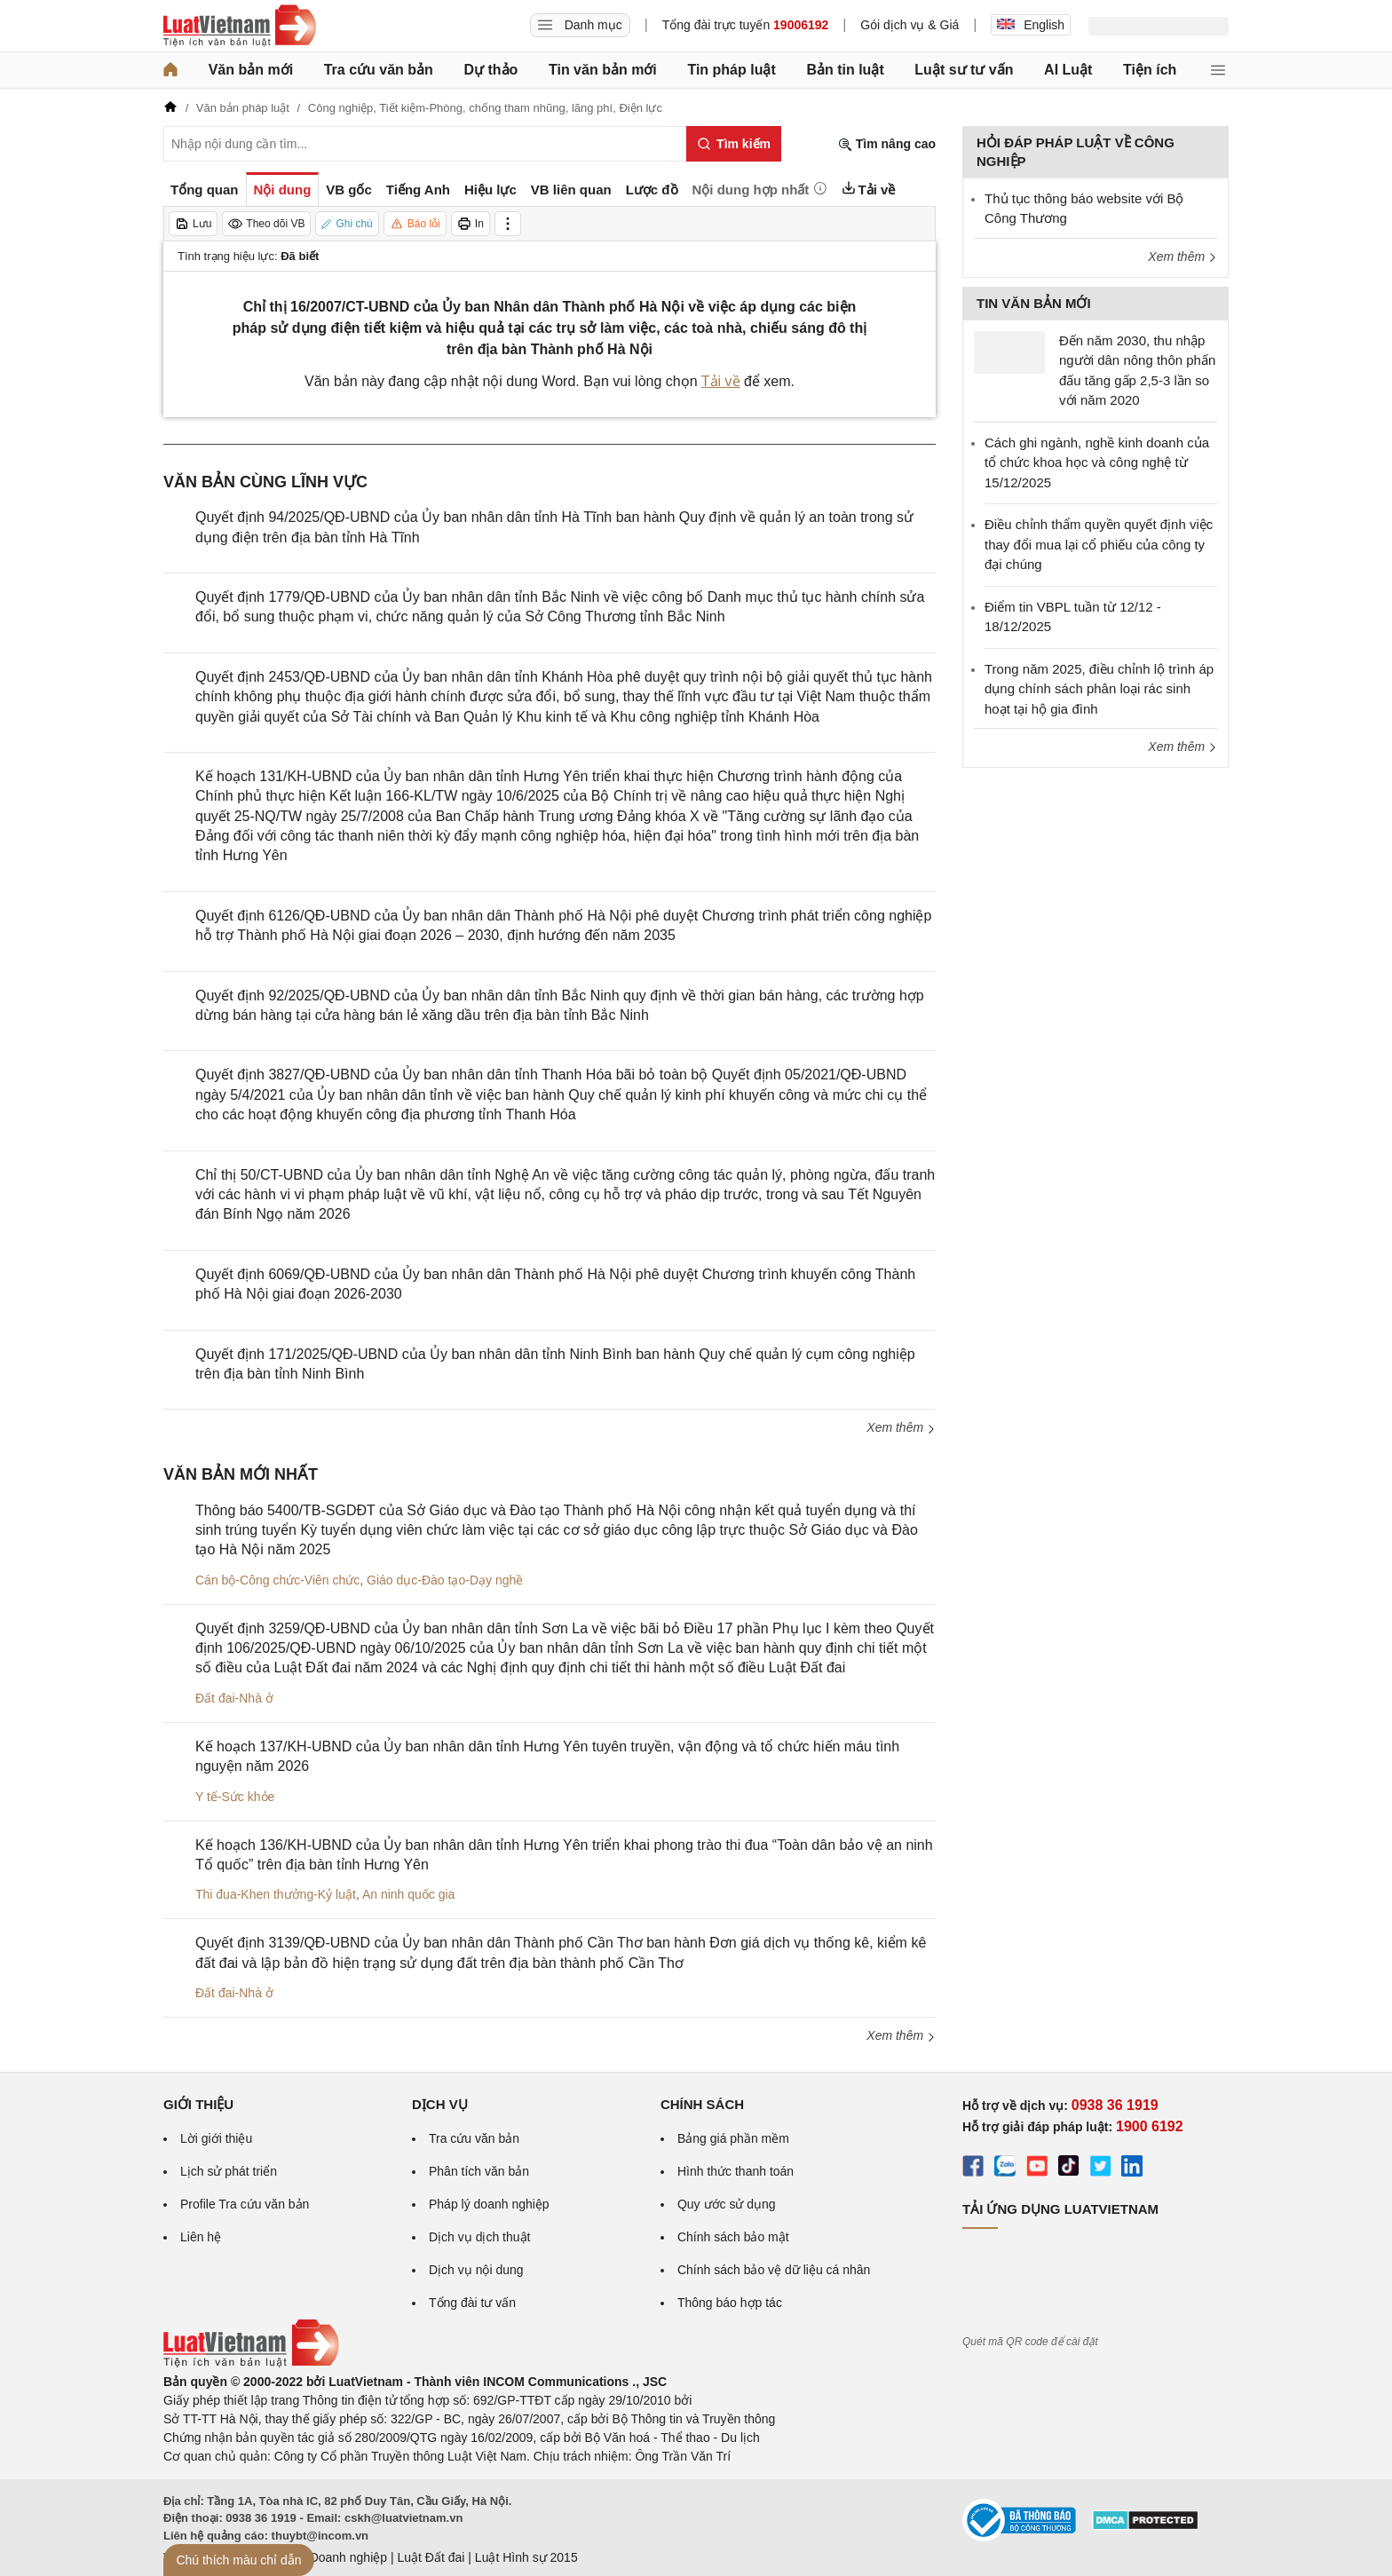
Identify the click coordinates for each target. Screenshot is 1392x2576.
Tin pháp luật (731, 69)
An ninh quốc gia (408, 1894)
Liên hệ (200, 2237)
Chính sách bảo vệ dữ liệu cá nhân (773, 2270)
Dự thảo (490, 69)
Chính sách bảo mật (733, 2237)
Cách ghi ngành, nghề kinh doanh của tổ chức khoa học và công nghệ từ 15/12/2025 (1097, 462)
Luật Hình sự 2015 (526, 2557)
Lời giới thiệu (216, 2138)
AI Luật (1068, 69)
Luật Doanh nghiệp (334, 2557)
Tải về (720, 381)
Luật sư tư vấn (963, 69)
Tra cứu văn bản (378, 69)
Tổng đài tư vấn (472, 2302)
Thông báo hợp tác (729, 2302)
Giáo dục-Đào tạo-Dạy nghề (445, 1580)
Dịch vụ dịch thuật (480, 2237)
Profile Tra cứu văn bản (244, 2204)
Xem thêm (901, 1427)
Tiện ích (1149, 69)
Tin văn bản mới (603, 69)
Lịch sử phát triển (228, 2171)
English (1030, 25)
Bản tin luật (844, 69)
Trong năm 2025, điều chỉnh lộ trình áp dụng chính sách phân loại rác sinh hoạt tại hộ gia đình (1099, 688)
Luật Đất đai (430, 2557)
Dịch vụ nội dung (476, 2270)
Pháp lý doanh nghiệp (489, 2204)
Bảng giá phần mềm (733, 2138)
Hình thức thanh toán (735, 2171)
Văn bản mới (251, 69)
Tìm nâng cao (887, 144)
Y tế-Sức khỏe (234, 1797)
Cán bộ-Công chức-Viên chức (277, 1580)
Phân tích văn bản (479, 2171)
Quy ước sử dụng (726, 2204)
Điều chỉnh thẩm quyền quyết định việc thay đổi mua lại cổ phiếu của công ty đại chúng (1099, 544)
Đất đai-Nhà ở (234, 1698)
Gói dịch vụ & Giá (909, 25)
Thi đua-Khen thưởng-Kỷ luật (275, 1894)
